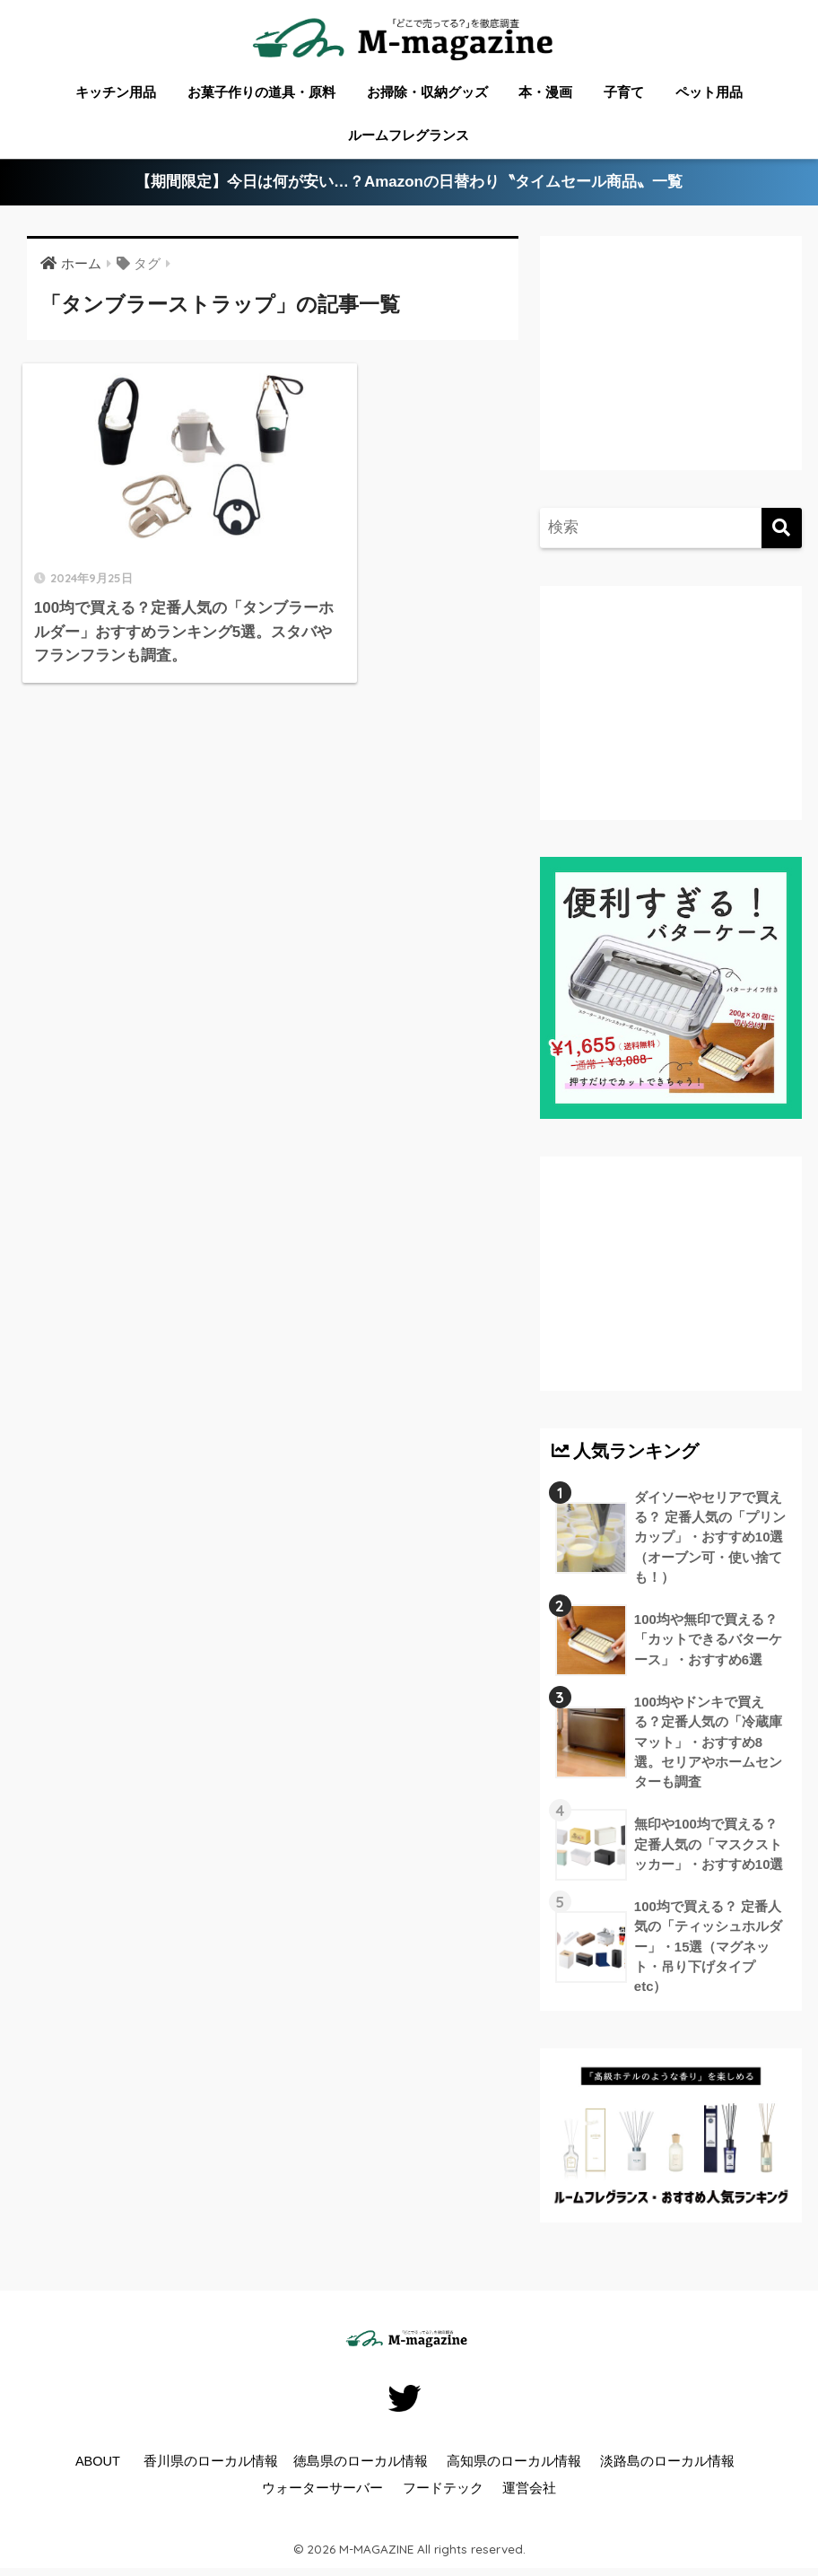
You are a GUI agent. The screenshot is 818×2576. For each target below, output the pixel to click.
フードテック (443, 2491)
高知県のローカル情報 (514, 2465)
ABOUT (97, 2465)
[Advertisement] (666, 367)
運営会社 (529, 2491)
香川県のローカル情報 (211, 2465)
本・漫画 (545, 92)
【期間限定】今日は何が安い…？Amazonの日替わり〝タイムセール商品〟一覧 (409, 182)
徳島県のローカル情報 (360, 2465)
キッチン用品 (115, 92)
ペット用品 (709, 92)
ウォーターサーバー (322, 2491)
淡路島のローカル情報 (667, 2465)
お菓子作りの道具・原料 (261, 92)
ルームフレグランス (408, 135)
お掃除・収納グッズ (427, 92)
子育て (624, 92)
